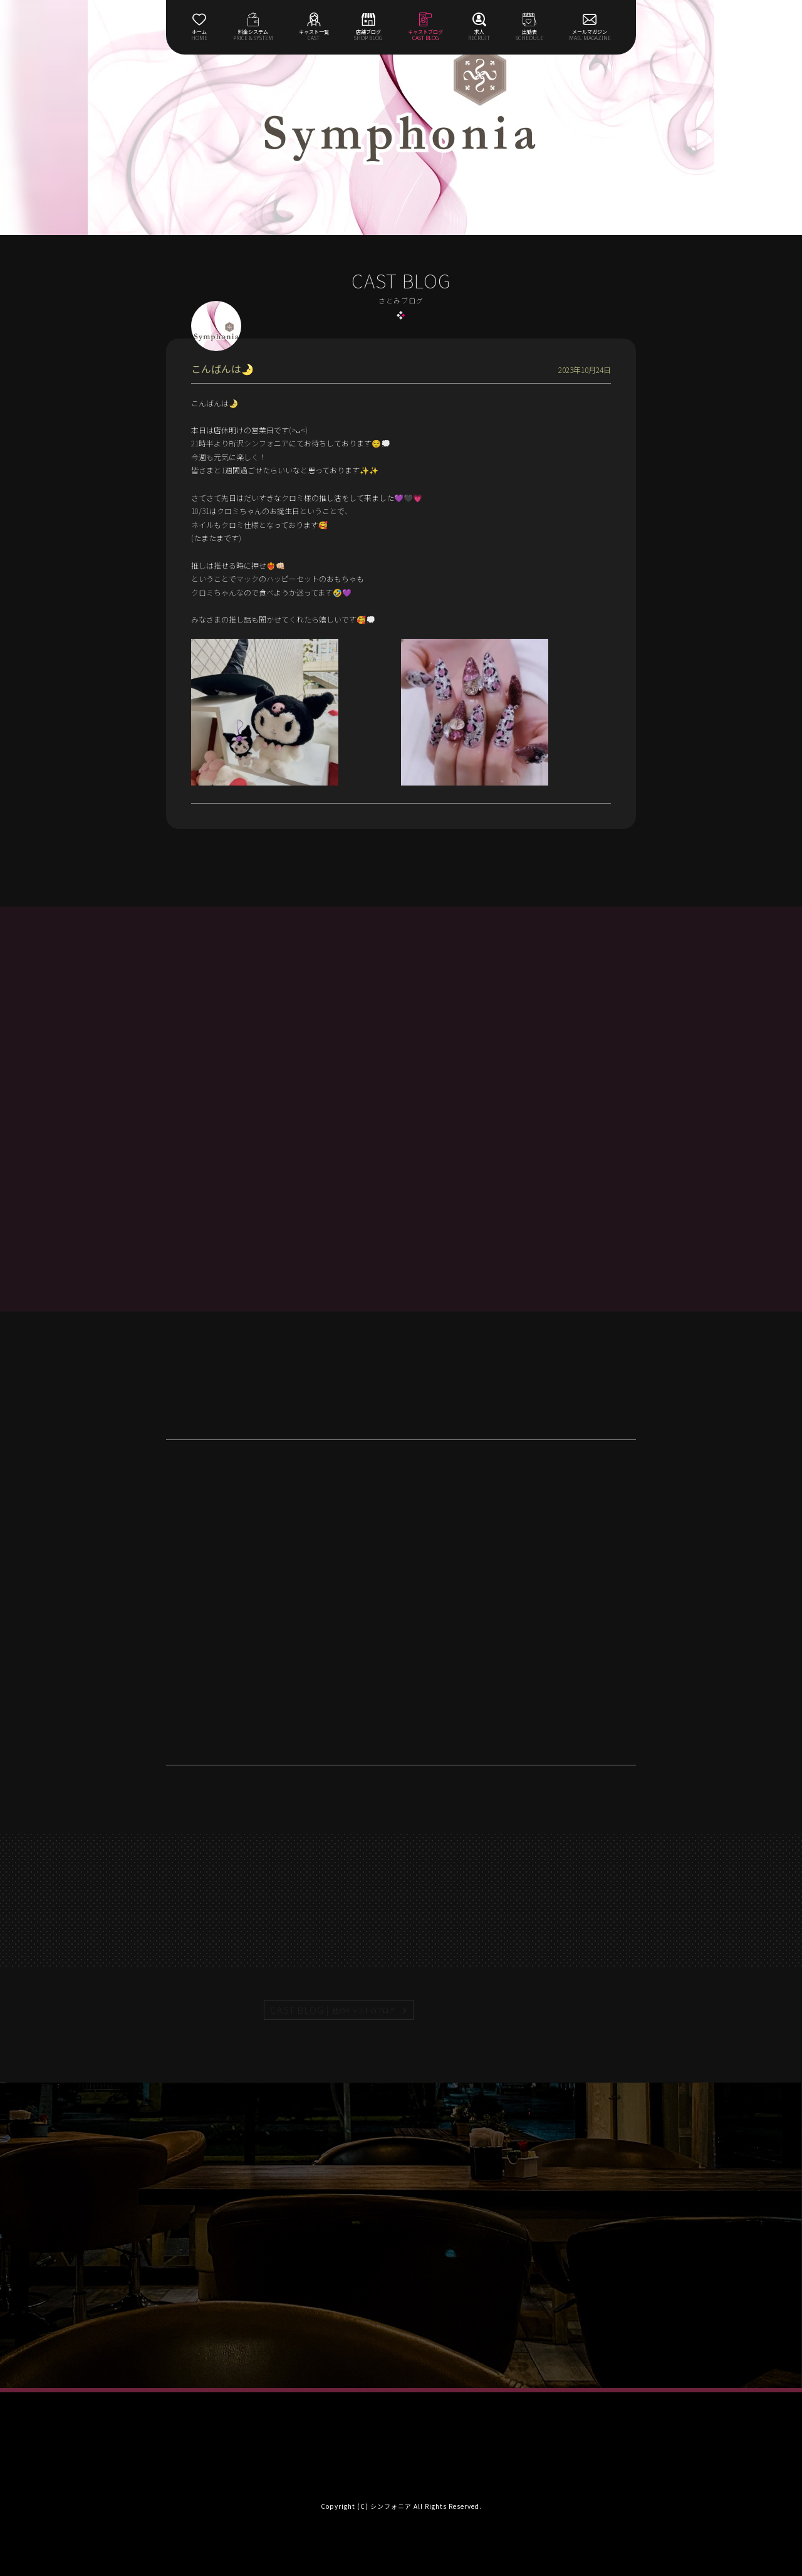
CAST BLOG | (333, 2010)
